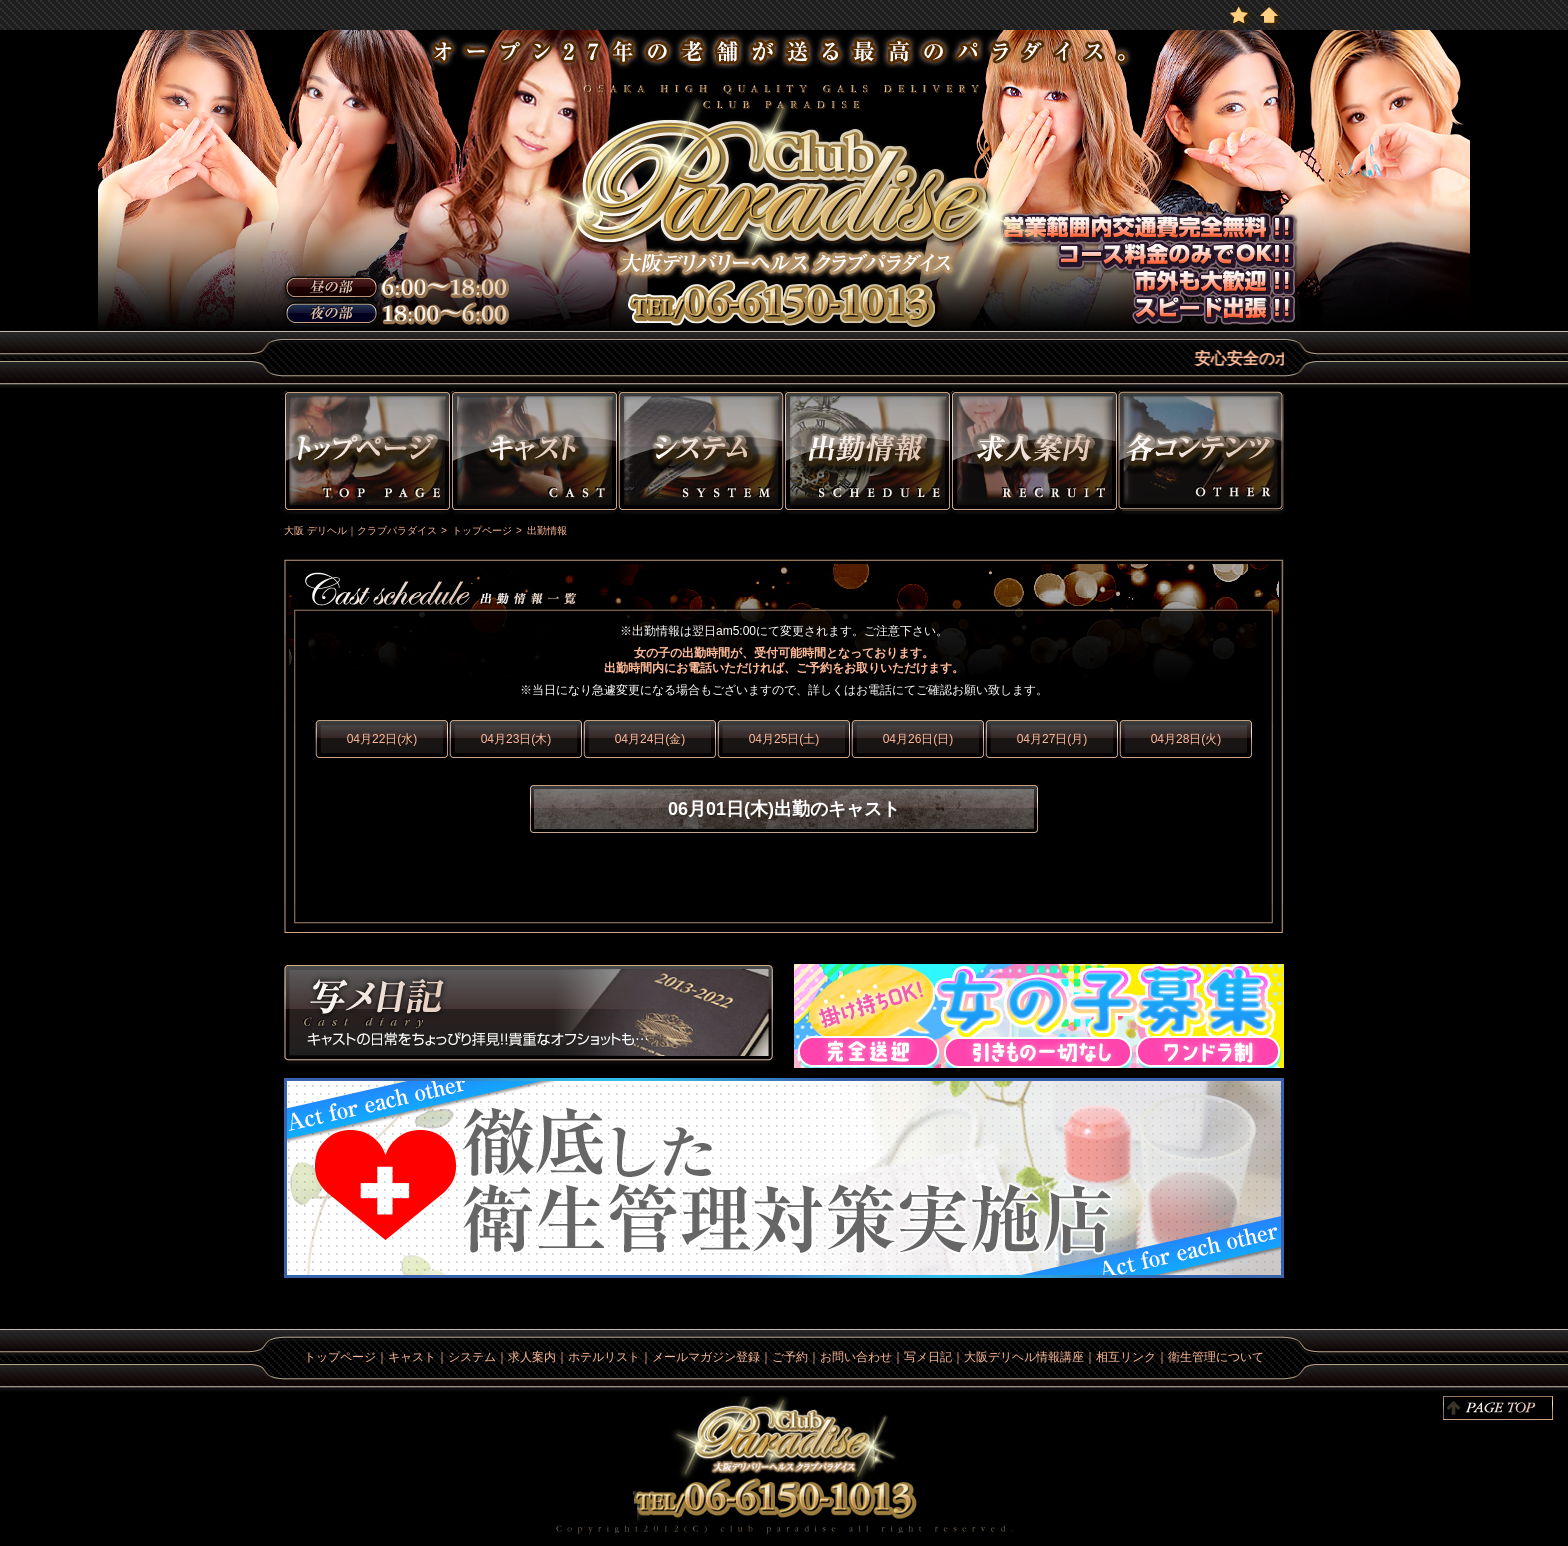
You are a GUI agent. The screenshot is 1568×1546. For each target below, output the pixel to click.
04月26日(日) (918, 739)
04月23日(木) (516, 739)
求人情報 (1034, 454)
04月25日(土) (784, 739)
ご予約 (790, 1357)
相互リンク (1126, 1357)
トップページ (365, 454)
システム (701, 454)
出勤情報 (867, 454)
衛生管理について (1216, 1357)
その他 (1203, 454)
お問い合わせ (856, 1357)
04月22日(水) (382, 739)
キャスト (534, 454)
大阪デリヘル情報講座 (1024, 1357)
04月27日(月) (1052, 739)
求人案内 (532, 1357)
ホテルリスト (604, 1357)
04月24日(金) (650, 739)
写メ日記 (529, 1016)
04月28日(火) (1186, 739)
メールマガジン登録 (706, 1357)
